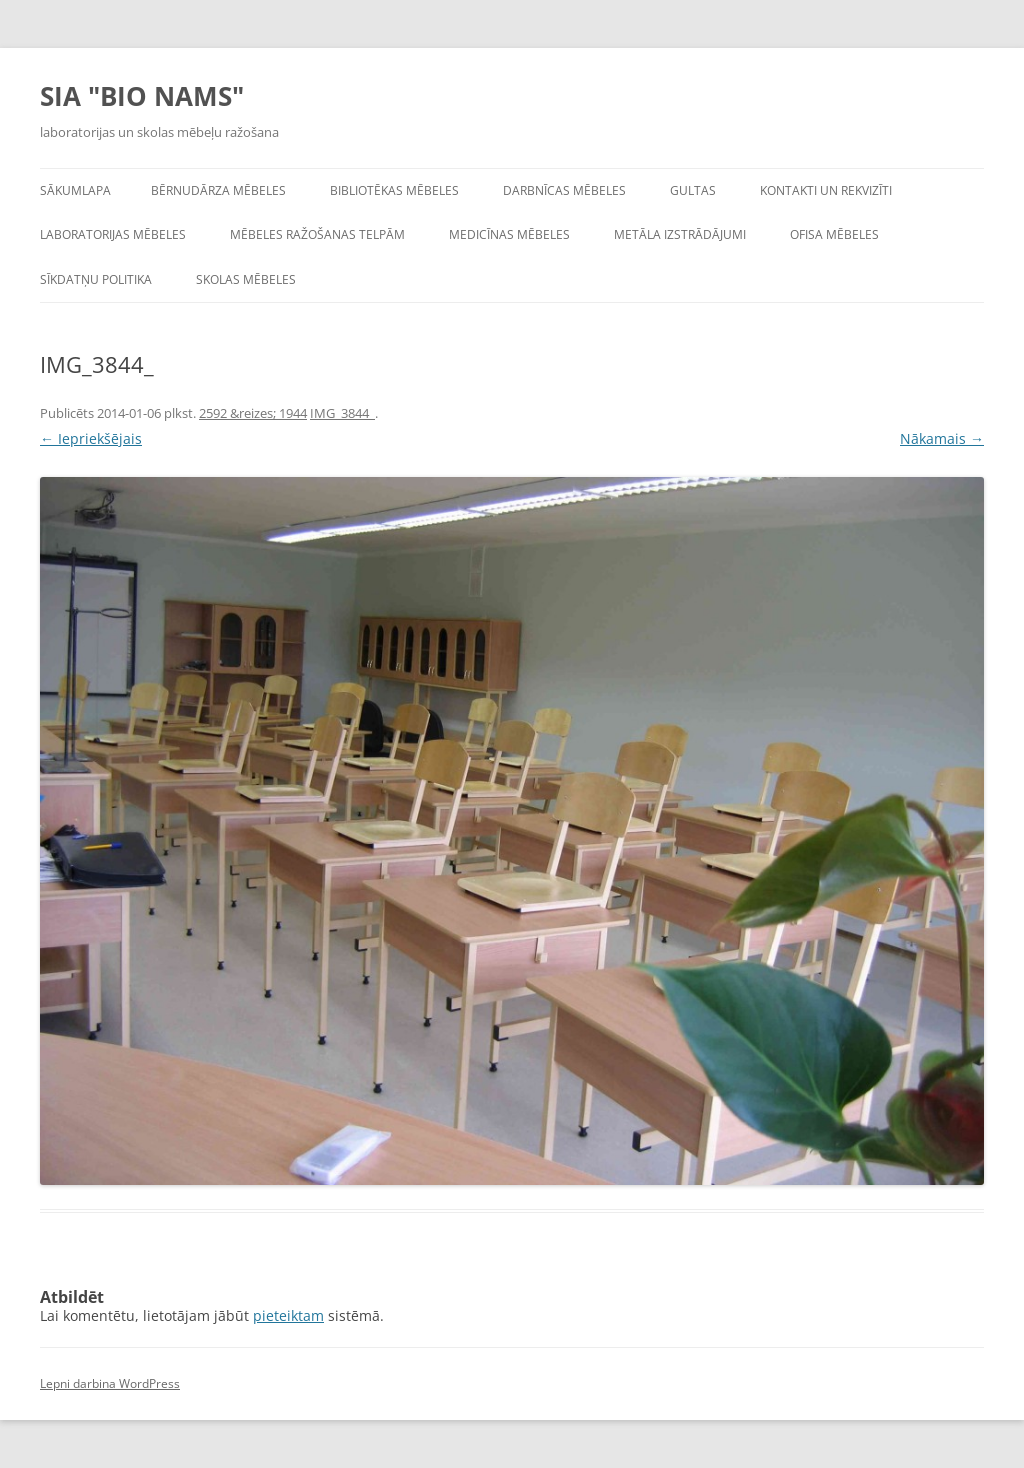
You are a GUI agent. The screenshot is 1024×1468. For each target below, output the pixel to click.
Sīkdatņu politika (96, 279)
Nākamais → (942, 438)
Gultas (693, 190)
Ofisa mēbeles (834, 234)
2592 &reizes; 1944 (253, 413)
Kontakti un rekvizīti (826, 190)
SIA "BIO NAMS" (142, 96)
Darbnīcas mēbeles (564, 190)
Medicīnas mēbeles (509, 234)
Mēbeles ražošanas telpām (317, 234)
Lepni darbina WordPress (110, 1383)
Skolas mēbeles (246, 279)
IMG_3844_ (342, 413)
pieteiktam (288, 1315)
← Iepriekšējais (91, 438)
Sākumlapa (75, 190)
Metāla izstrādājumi (680, 234)
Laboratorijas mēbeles (113, 234)
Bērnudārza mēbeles (218, 190)
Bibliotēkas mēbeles (394, 190)
